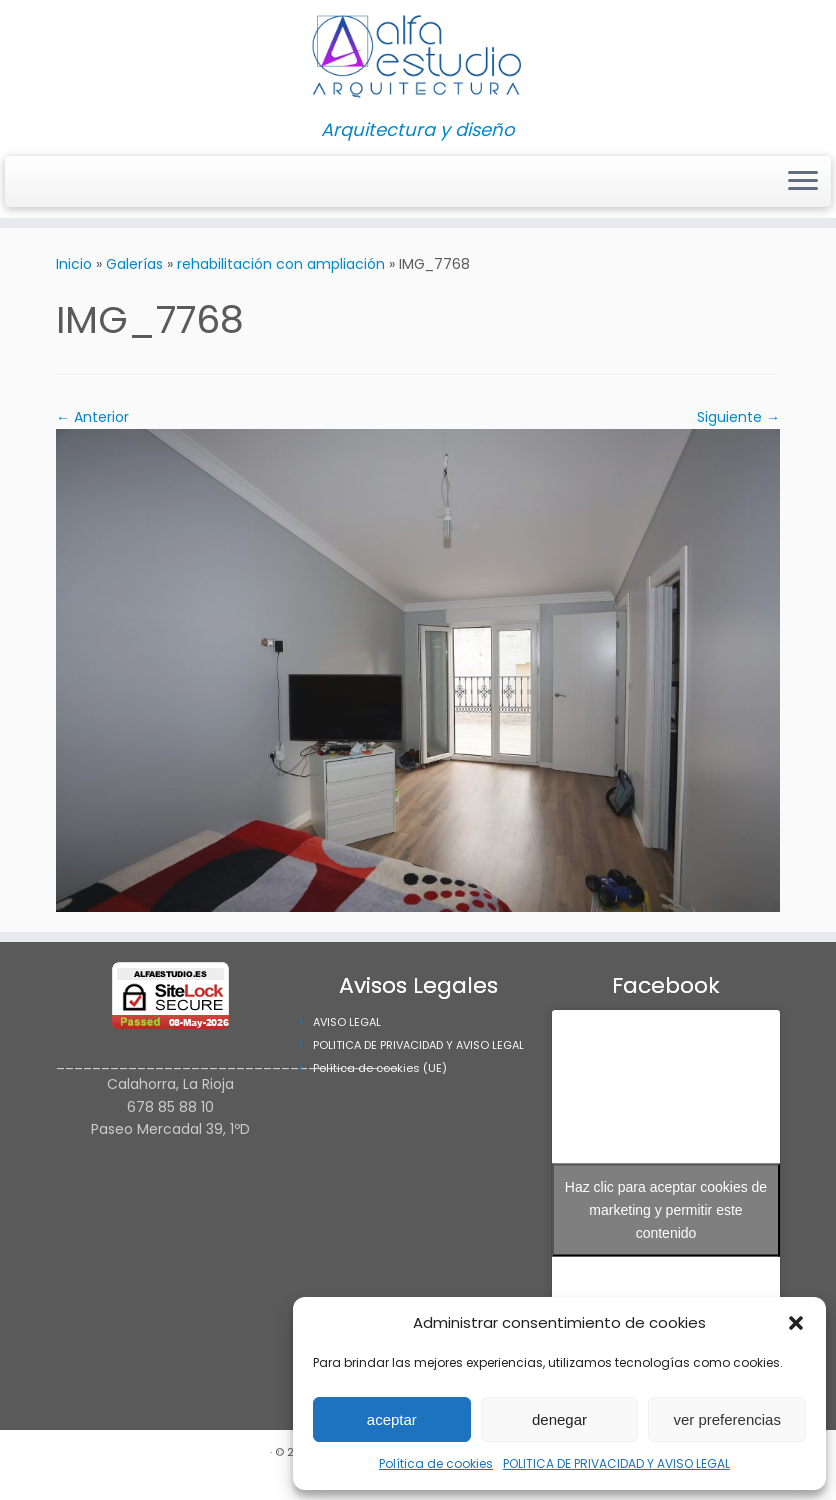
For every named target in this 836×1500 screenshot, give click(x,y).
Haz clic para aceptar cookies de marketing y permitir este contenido (666, 1209)
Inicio (74, 264)
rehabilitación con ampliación (281, 264)
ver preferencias (727, 1419)
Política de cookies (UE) (380, 1068)
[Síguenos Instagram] (29, 182)
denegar (559, 1419)
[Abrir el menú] (803, 182)
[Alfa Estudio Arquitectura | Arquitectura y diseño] (418, 60)
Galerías (134, 264)
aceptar (392, 1419)
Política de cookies (436, 1463)
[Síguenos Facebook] (42, 182)
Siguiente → (738, 417)
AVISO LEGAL (347, 1022)
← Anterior (92, 417)
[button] (796, 1323)
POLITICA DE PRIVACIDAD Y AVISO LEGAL (616, 1463)
